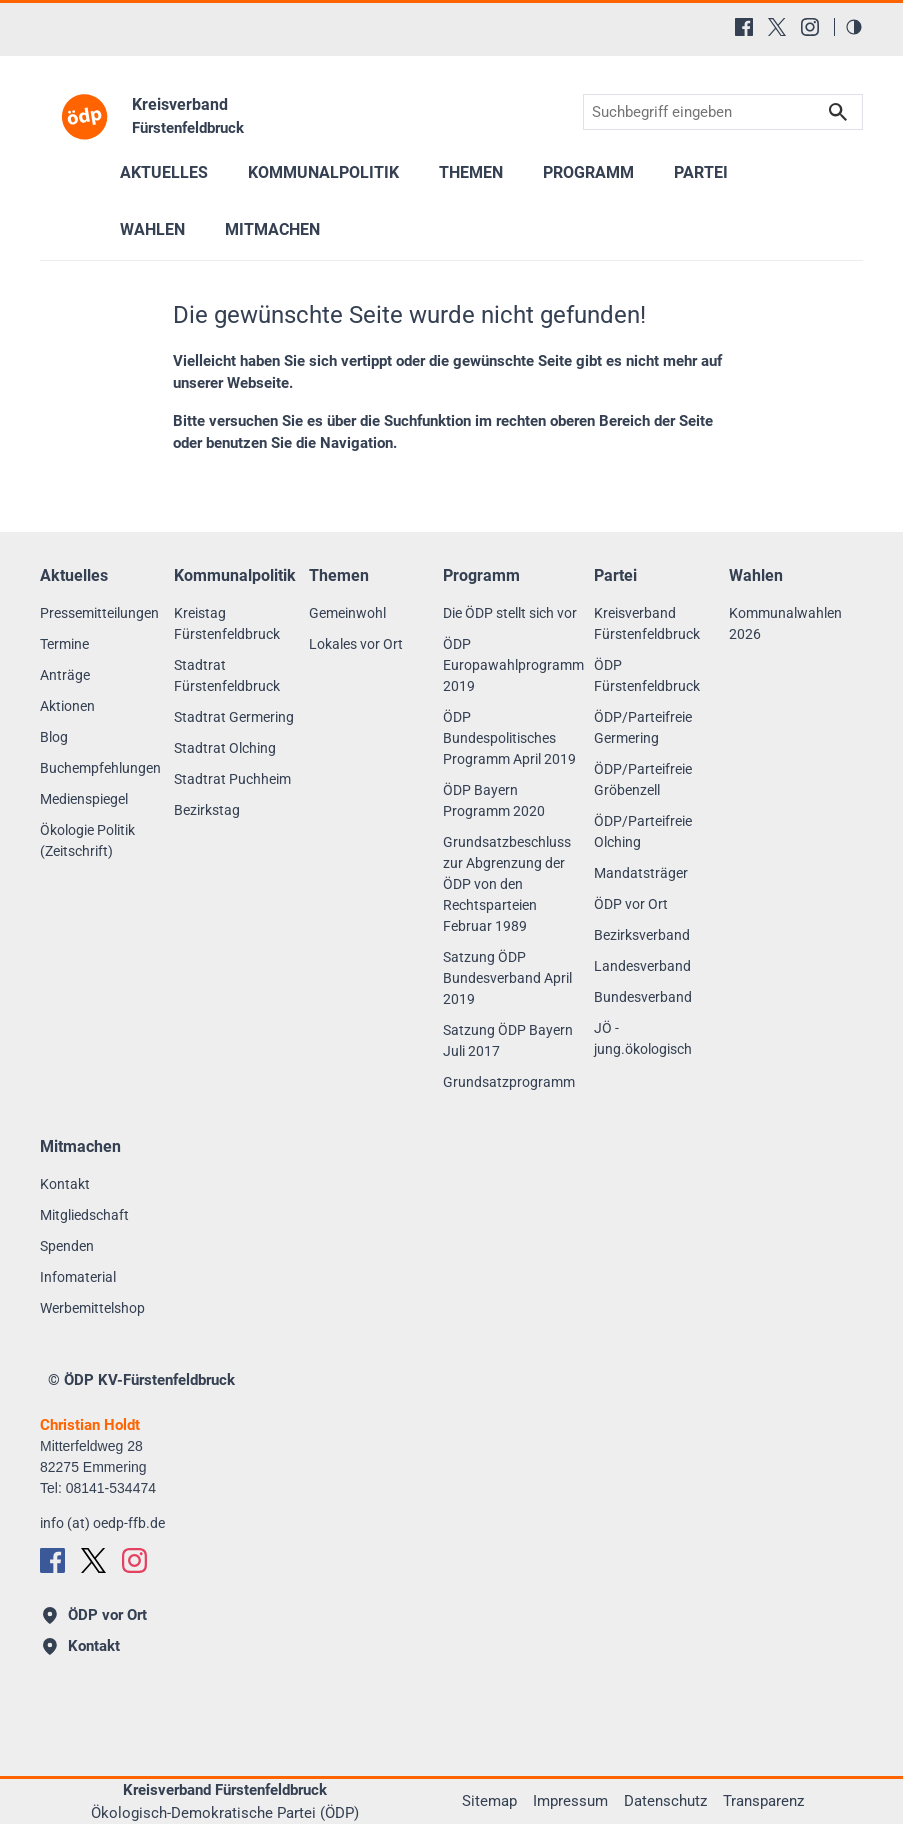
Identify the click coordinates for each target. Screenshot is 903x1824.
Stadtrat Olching (225, 748)
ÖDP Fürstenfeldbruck (647, 675)
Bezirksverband (642, 935)
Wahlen (152, 229)
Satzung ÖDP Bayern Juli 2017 (508, 1040)
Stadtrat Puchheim (232, 779)
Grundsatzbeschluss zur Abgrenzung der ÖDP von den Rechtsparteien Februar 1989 (507, 884)
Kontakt (65, 1184)
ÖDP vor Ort (631, 904)
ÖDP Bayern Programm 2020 (494, 800)
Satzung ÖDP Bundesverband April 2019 (507, 978)
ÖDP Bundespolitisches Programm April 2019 (509, 738)
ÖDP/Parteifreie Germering (643, 727)
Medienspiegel (84, 799)
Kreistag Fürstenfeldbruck (227, 623)
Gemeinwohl (347, 613)
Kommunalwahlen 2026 (785, 623)
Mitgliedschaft (84, 1215)
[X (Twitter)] (777, 27)
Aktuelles (164, 172)
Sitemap (489, 1801)
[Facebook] (744, 27)
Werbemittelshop (92, 1308)
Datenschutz (665, 1801)
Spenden (67, 1246)
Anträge (65, 675)
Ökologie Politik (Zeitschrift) (87, 840)
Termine (64, 644)
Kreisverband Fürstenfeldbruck (647, 623)
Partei (701, 172)
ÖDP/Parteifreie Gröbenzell (643, 779)
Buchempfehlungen (100, 768)
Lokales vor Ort (356, 644)
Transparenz (763, 1801)
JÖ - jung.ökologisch (643, 1038)
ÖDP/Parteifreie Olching (643, 831)
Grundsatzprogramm (509, 1082)
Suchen (838, 112)
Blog (54, 737)
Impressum (570, 1801)
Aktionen (67, 706)
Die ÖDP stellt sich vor (510, 613)
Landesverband (642, 966)
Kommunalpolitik (323, 172)
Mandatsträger (641, 873)
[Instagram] (810, 27)
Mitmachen (272, 229)
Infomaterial (78, 1277)
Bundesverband (643, 997)
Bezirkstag (207, 810)
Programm (588, 172)
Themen (471, 172)
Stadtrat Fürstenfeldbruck (227, 675)
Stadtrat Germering (234, 717)
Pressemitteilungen (99, 613)
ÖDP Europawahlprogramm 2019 (513, 665)
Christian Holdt (90, 1425)
